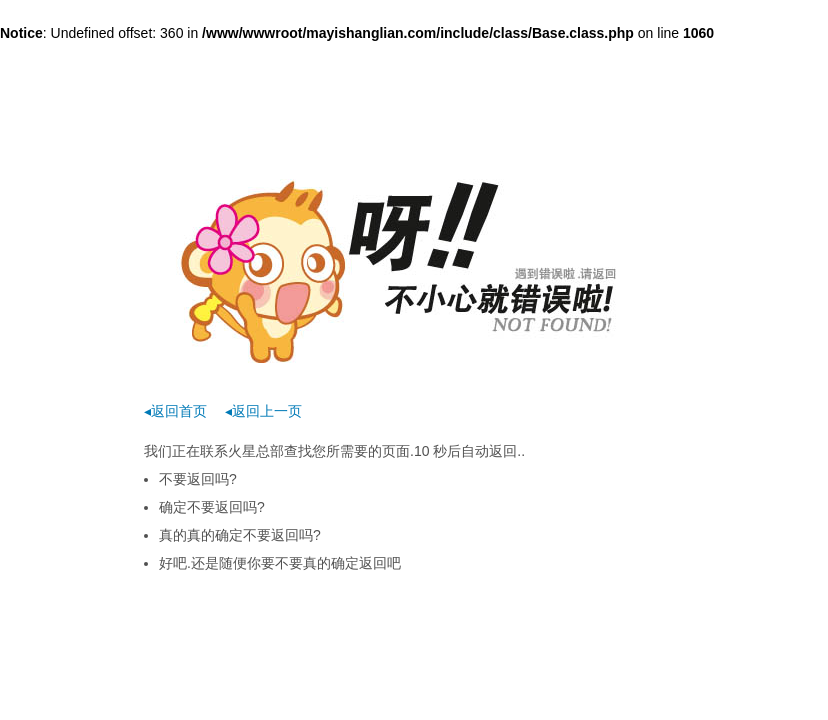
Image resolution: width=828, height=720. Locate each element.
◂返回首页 (175, 411)
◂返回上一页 (263, 411)
